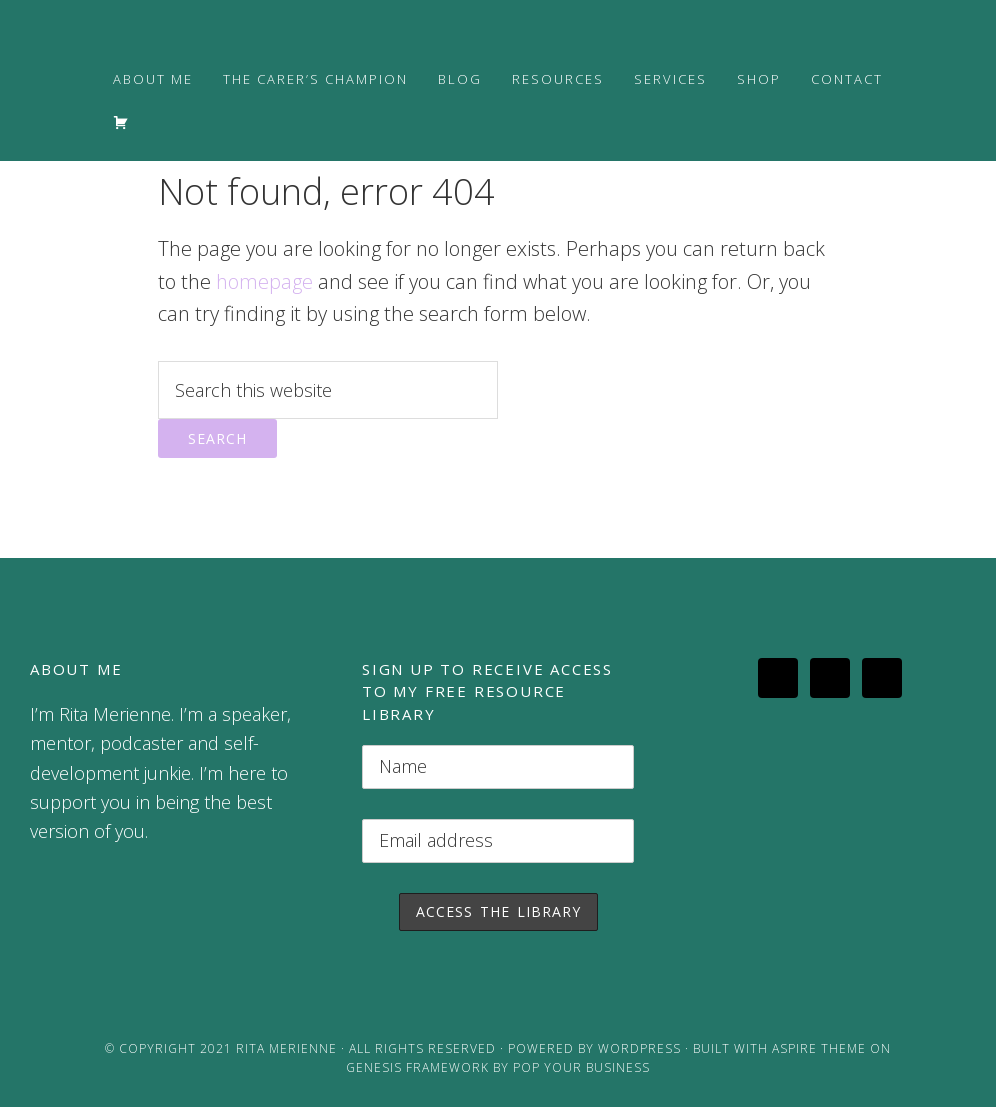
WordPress (639, 1048)
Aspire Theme (819, 1048)
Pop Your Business (581, 1067)
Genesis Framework (417, 1067)
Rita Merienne (286, 1048)
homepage (264, 281)
